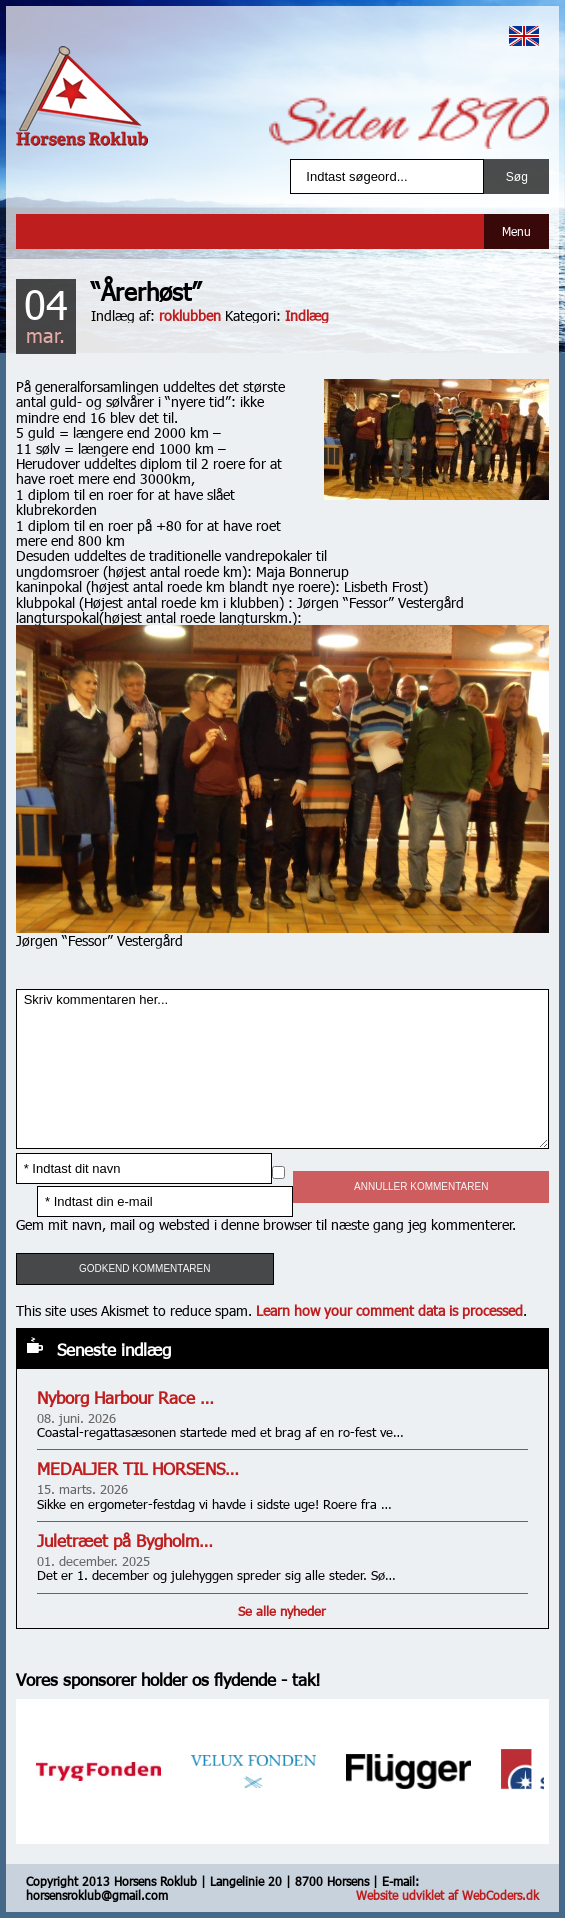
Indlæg (307, 315)
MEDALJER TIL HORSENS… (138, 1468)
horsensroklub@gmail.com (97, 1895)
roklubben (190, 315)
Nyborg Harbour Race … (125, 1397)
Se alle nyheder (282, 1611)
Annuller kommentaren (421, 1186)
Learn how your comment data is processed (389, 1310)
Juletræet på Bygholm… (125, 1540)
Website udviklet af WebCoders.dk (447, 1895)
